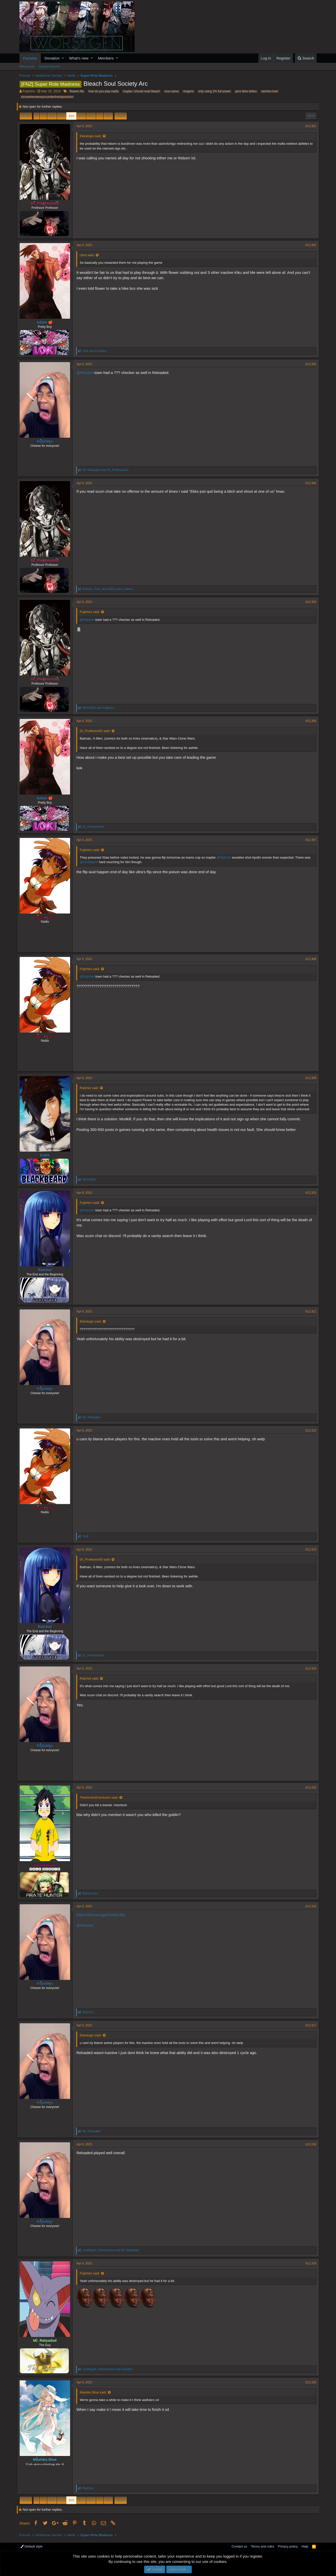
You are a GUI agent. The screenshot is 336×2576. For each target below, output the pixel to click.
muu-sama (171, 91)
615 (62, 116)
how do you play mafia (103, 91)
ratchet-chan (269, 91)
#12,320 (308, 2382)
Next (119, 116)
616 (71, 116)
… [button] (43, 116)
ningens (188, 91)
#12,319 (308, 2263)
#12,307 (308, 840)
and (97, 351)
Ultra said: (89, 255)
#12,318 (308, 2144)
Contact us (239, 2546)
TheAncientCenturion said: (101, 1797)
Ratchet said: (91, 1088)
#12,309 (308, 1078)
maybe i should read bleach (141, 91)
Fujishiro (28, 91)
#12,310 (308, 1192)
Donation (52, 58)
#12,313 (308, 1549)
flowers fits (77, 91)
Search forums (49, 66)
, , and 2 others (110, 589)
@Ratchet (87, 372)
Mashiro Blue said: (95, 2392)
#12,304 (308, 483)
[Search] (306, 58)
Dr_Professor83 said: (97, 731)
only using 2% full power (214, 91)
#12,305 (308, 602)
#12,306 (308, 721)
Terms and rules (262, 2546)
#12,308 (308, 959)
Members (106, 58)
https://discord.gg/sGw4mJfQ (103, 1915)
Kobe (47, 1155)
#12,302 (308, 245)
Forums (30, 58)
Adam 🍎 (47, 322)
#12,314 (308, 1668)
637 (108, 116)
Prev (26, 116)
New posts (27, 66)
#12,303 (308, 364)
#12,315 (308, 1787)
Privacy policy (288, 2546)
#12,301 (308, 126)
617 (81, 116)
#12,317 (308, 2025)
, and (113, 2250)
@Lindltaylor (98, 862)
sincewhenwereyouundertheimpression (47, 97)
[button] (62, 58)
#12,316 (308, 1906)
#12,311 (308, 1311)
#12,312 (308, 1430)
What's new (78, 58)
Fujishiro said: (92, 612)
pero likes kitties (246, 91)
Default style (31, 2546)
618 (91, 116)
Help (304, 2546)
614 (52, 116)
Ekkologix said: (93, 136)
